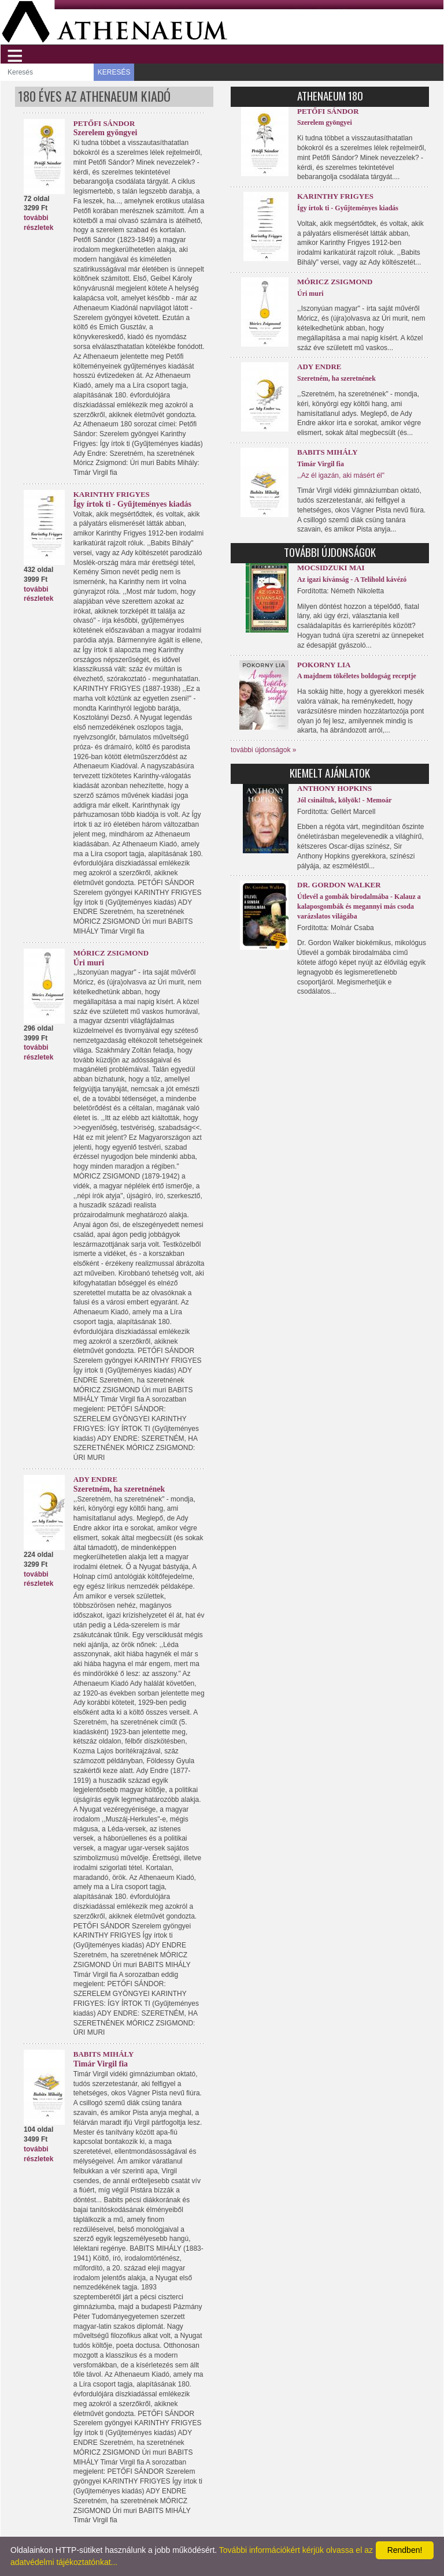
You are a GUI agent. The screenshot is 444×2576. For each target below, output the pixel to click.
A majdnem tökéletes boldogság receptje (356, 676)
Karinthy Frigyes (111, 494)
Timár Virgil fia (100, 2064)
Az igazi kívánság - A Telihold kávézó (351, 579)
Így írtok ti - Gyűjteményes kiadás (132, 504)
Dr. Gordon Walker (339, 884)
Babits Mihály (103, 2054)
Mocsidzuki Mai (331, 567)
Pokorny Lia (323, 664)
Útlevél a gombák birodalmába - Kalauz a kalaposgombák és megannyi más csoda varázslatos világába (359, 906)
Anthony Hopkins (334, 788)
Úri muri (88, 962)
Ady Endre (95, 1479)
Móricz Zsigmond (111, 953)
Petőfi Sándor (104, 123)
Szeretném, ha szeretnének (119, 1489)
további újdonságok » (263, 750)
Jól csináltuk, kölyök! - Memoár (344, 800)
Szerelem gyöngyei (105, 132)
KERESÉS (114, 72)
